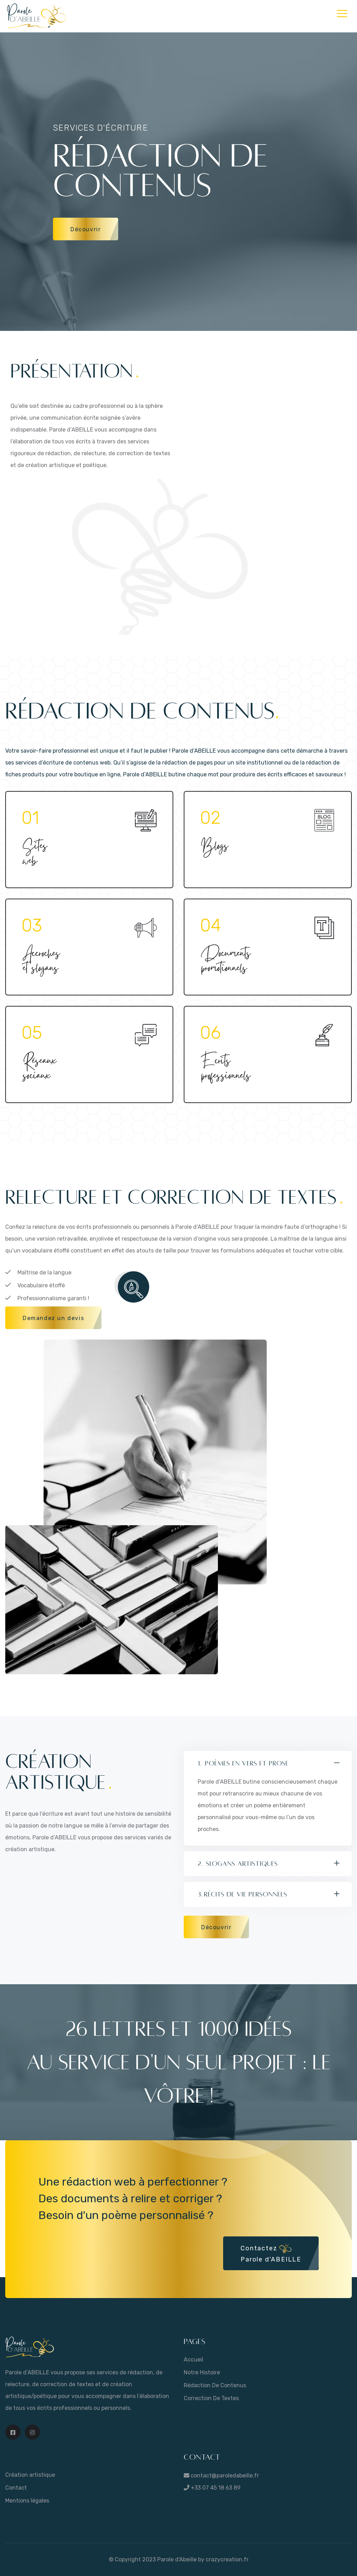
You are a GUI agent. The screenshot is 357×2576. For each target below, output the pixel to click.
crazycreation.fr (227, 2559)
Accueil (193, 2359)
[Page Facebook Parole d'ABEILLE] (13, 2432)
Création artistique (30, 2475)
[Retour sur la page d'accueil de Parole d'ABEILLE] (29, 2346)
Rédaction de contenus (215, 2385)
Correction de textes (211, 2398)
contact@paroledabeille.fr (224, 2475)
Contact (16, 2487)
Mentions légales (27, 2500)
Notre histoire (202, 2372)
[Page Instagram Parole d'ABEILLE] (32, 2432)
